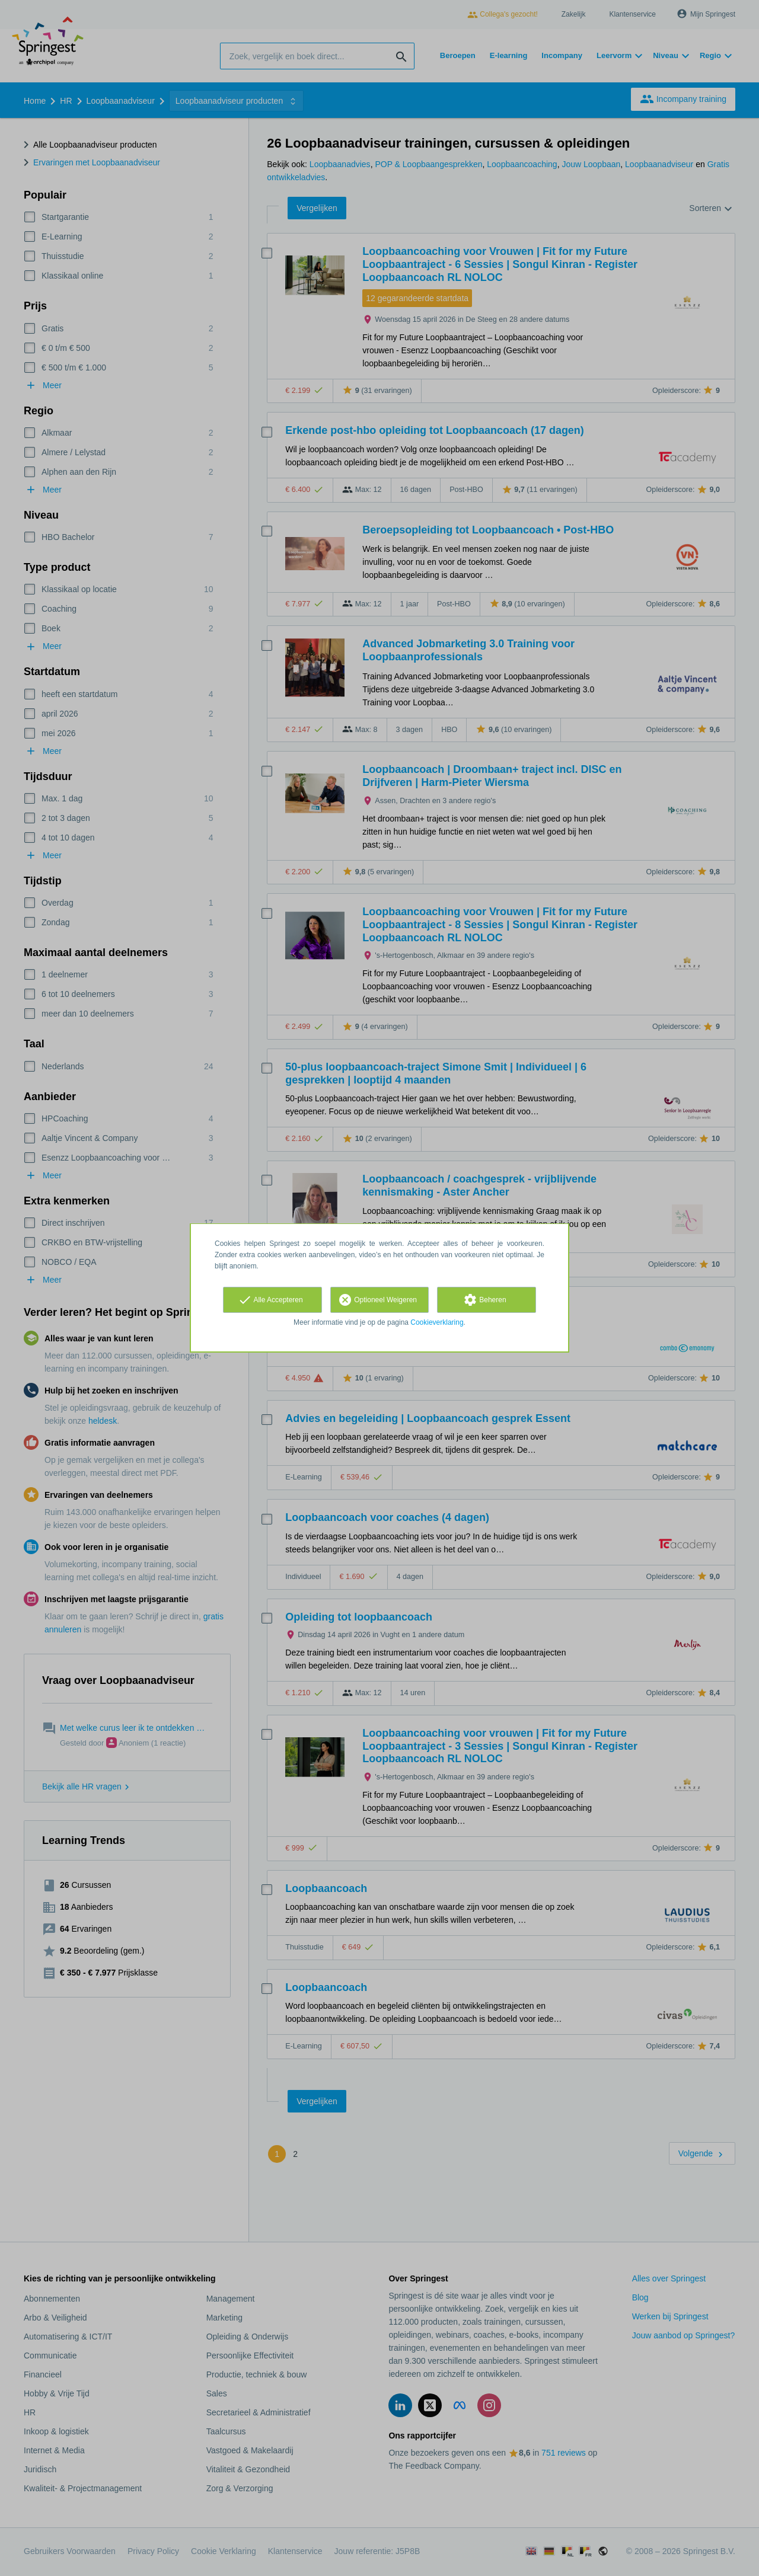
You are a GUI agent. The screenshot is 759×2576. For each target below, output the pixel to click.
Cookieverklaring (436, 1322)
